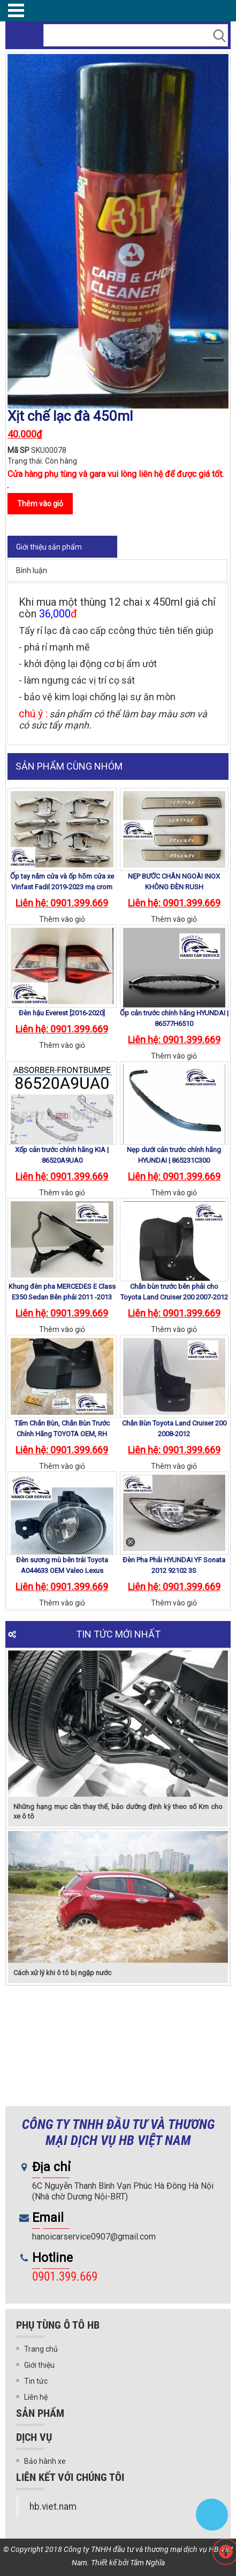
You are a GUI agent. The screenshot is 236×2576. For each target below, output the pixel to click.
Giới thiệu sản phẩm (49, 547)
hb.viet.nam (53, 2506)
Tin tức (36, 2381)
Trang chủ (41, 2349)
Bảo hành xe (45, 2461)
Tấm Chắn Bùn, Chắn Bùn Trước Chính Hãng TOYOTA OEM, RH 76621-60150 (62, 1433)
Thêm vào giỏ (62, 919)
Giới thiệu (39, 2365)
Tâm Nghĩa (147, 2562)
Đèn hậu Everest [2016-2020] (62, 1013)
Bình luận (31, 570)
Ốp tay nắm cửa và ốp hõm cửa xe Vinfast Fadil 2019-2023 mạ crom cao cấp (62, 887)
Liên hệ (36, 2397)
